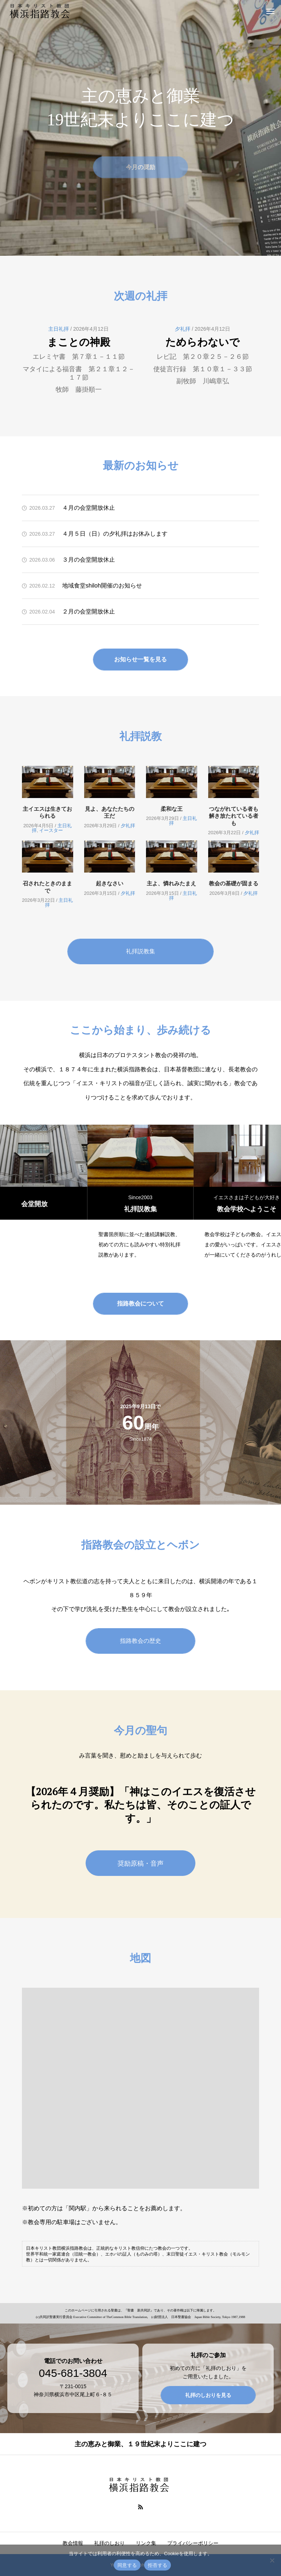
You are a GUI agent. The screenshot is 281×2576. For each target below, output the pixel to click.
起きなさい (109, 883)
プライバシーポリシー (192, 2543)
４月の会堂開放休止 (88, 508)
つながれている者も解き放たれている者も (233, 816)
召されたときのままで (47, 887)
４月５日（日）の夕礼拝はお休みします (115, 534)
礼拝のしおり (109, 2543)
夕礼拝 (182, 329)
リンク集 (146, 2543)
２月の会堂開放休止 (88, 611)
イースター (51, 830)
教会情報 (73, 2543)
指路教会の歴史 (140, 1641)
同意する (127, 2565)
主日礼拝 (58, 329)
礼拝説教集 (140, 951)
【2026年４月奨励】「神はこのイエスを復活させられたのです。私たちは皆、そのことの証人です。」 (141, 1805)
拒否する (157, 2565)
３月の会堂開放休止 (88, 559)
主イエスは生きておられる (47, 812)
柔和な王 (172, 808)
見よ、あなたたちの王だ (109, 812)
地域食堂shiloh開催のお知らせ (102, 585)
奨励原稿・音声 (140, 1863)
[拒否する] (272, 2560)
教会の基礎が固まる (233, 883)
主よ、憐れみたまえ (171, 883)
